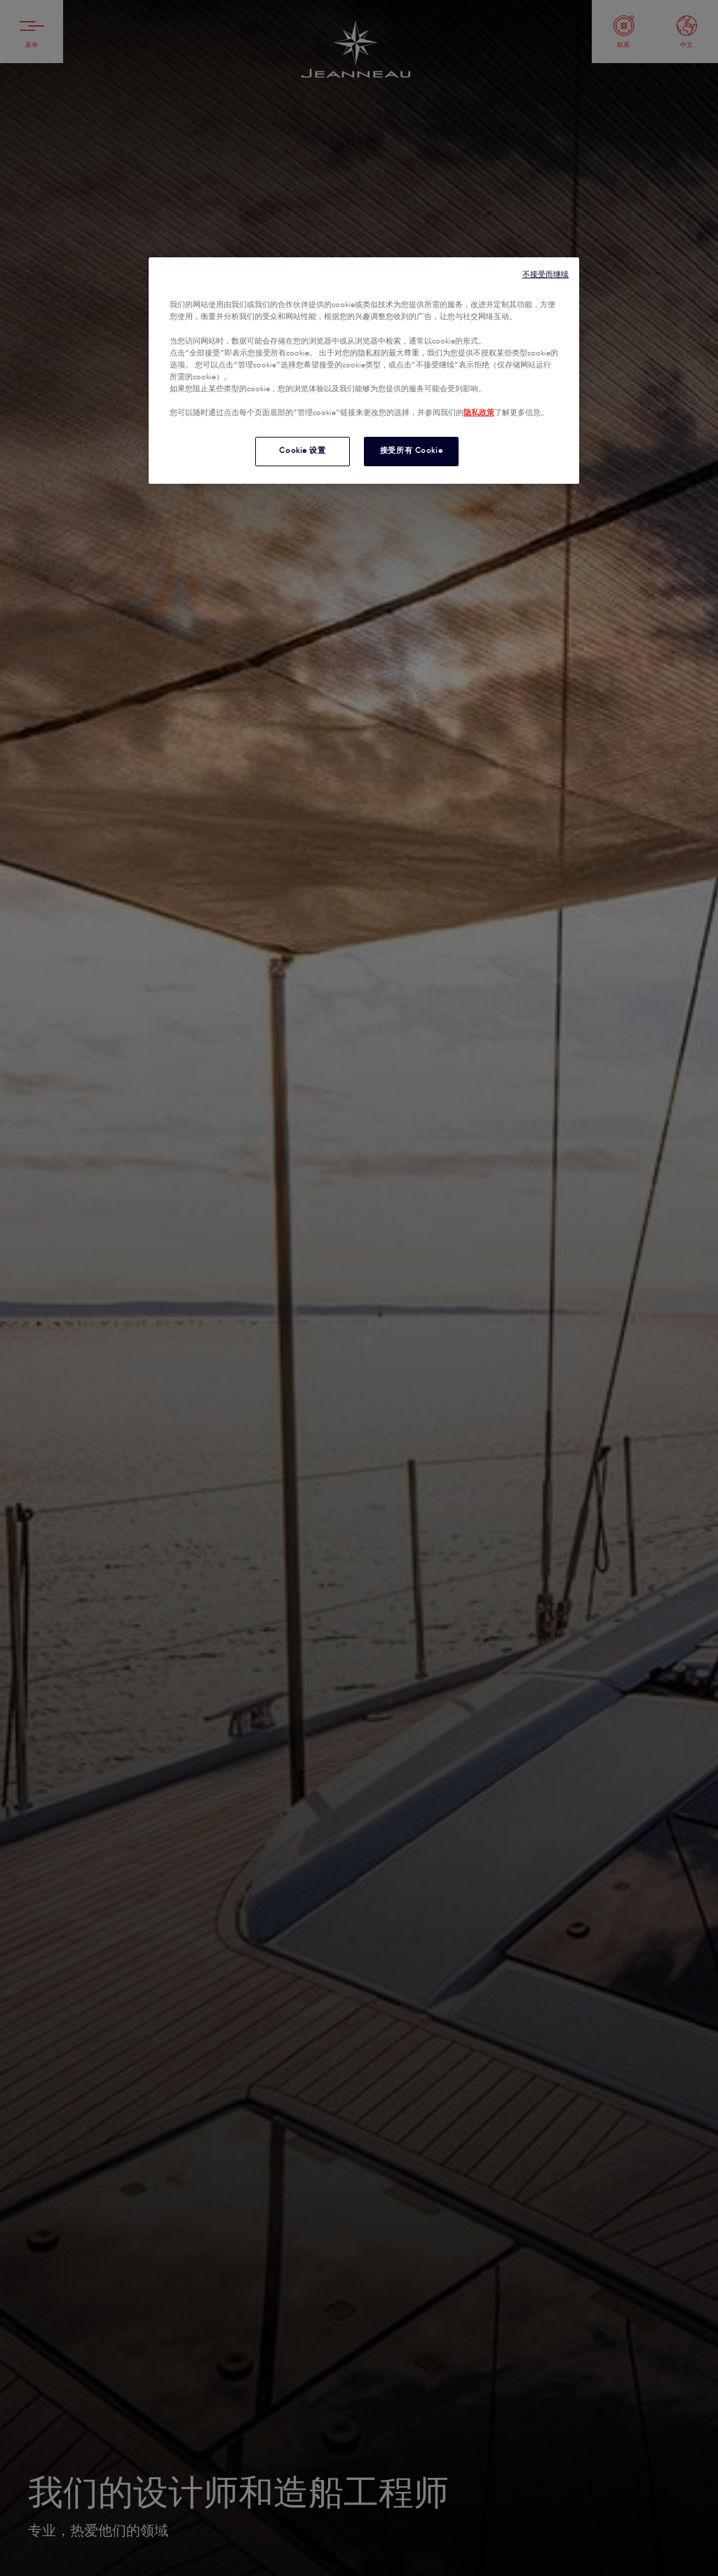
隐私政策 (478, 413)
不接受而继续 (545, 274)
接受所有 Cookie (411, 451)
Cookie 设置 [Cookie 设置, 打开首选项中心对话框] (302, 451)
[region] (364, 370)
